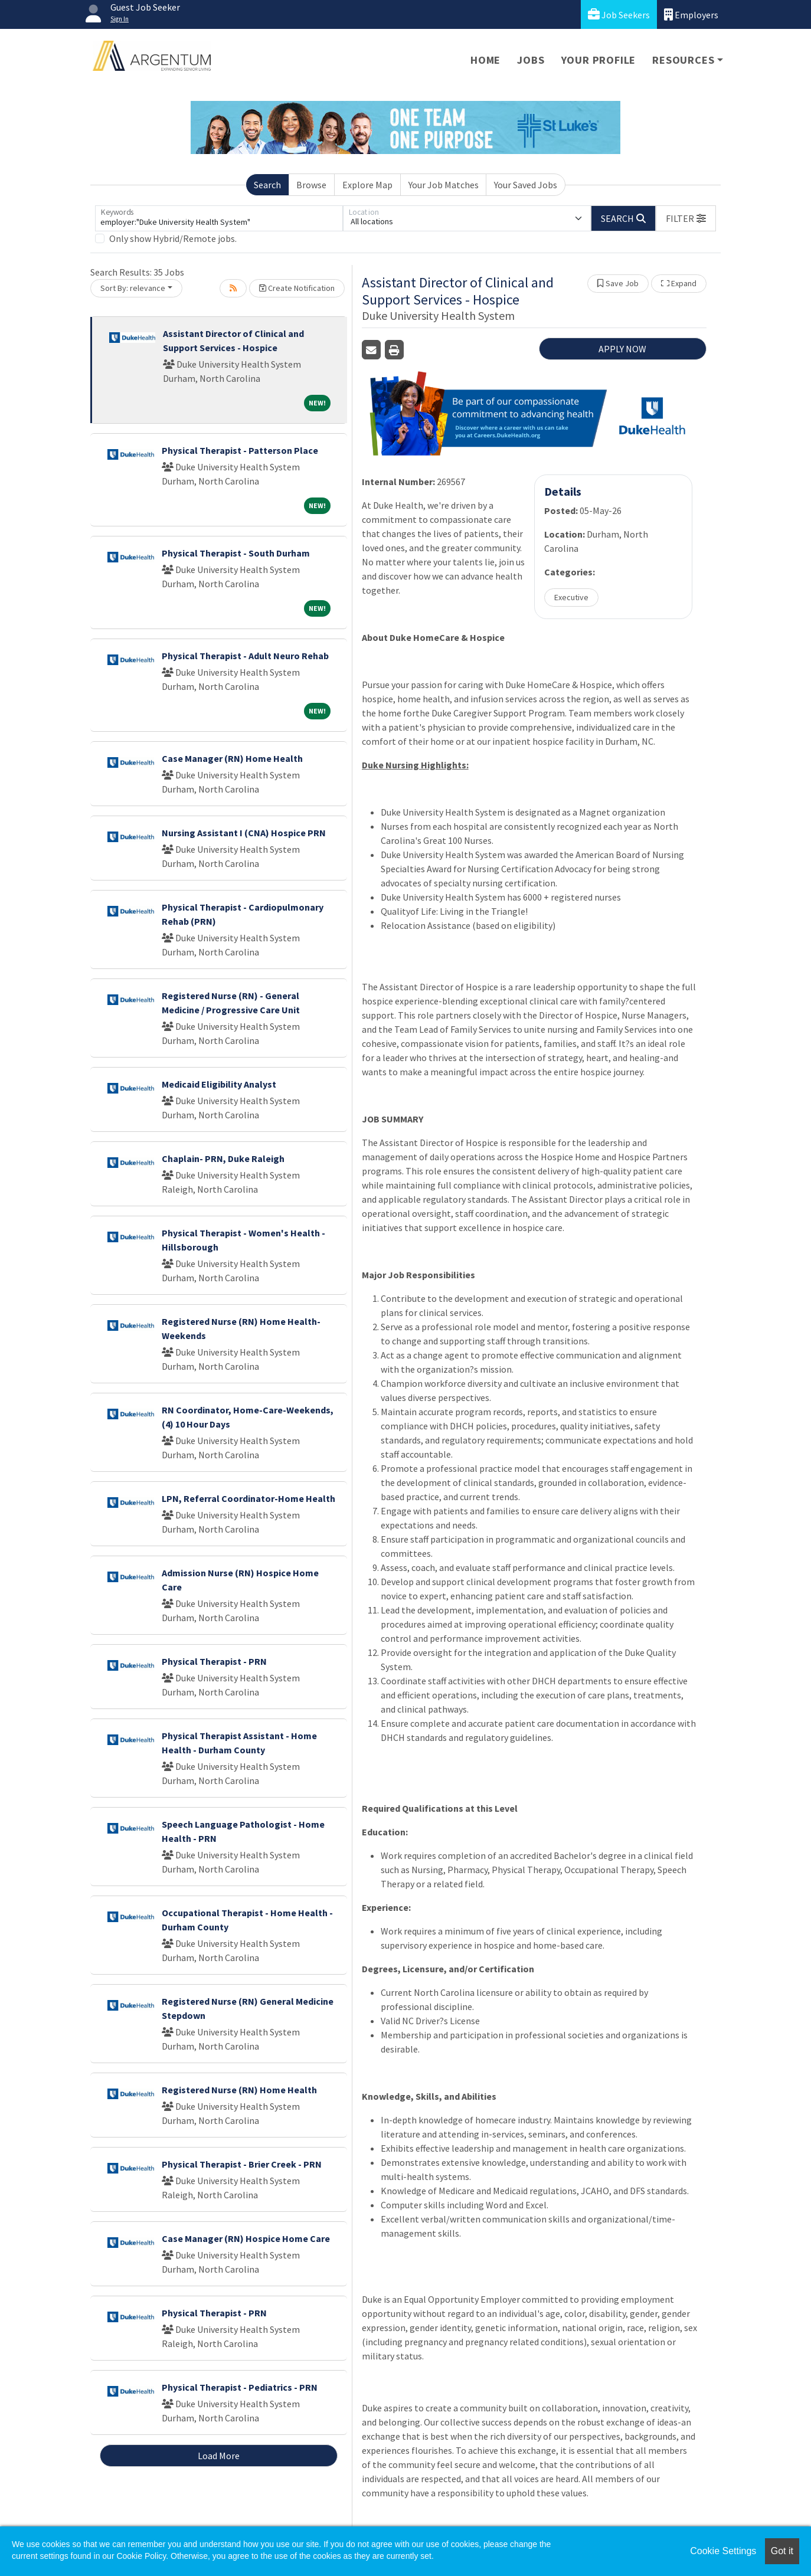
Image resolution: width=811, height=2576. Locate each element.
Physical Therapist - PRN (214, 1661)
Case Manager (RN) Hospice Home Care (246, 2238)
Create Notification (297, 288)
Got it (782, 2551)
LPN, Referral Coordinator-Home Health (248, 1498)
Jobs (530, 60)
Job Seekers (619, 14)
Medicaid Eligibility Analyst (219, 1084)
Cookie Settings (723, 2551)
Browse (311, 185)
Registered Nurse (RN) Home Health (239, 2090)
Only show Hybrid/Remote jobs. (173, 238)
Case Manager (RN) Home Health (232, 758)
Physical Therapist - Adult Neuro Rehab (245, 656)
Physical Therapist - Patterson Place (240, 450)
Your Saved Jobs (525, 185)
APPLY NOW (622, 349)
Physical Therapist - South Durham (236, 553)
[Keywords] (219, 218)
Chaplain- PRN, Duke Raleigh (223, 1158)
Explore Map (367, 185)
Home (485, 60)
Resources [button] (683, 60)
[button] (686, 218)
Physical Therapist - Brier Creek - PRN (242, 2164)
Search (267, 185)
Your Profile (598, 60)
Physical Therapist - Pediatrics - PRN (240, 2387)
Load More (219, 2456)
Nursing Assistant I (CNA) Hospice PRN (244, 833)
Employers (691, 14)
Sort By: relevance (132, 288)
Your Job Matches (443, 185)
